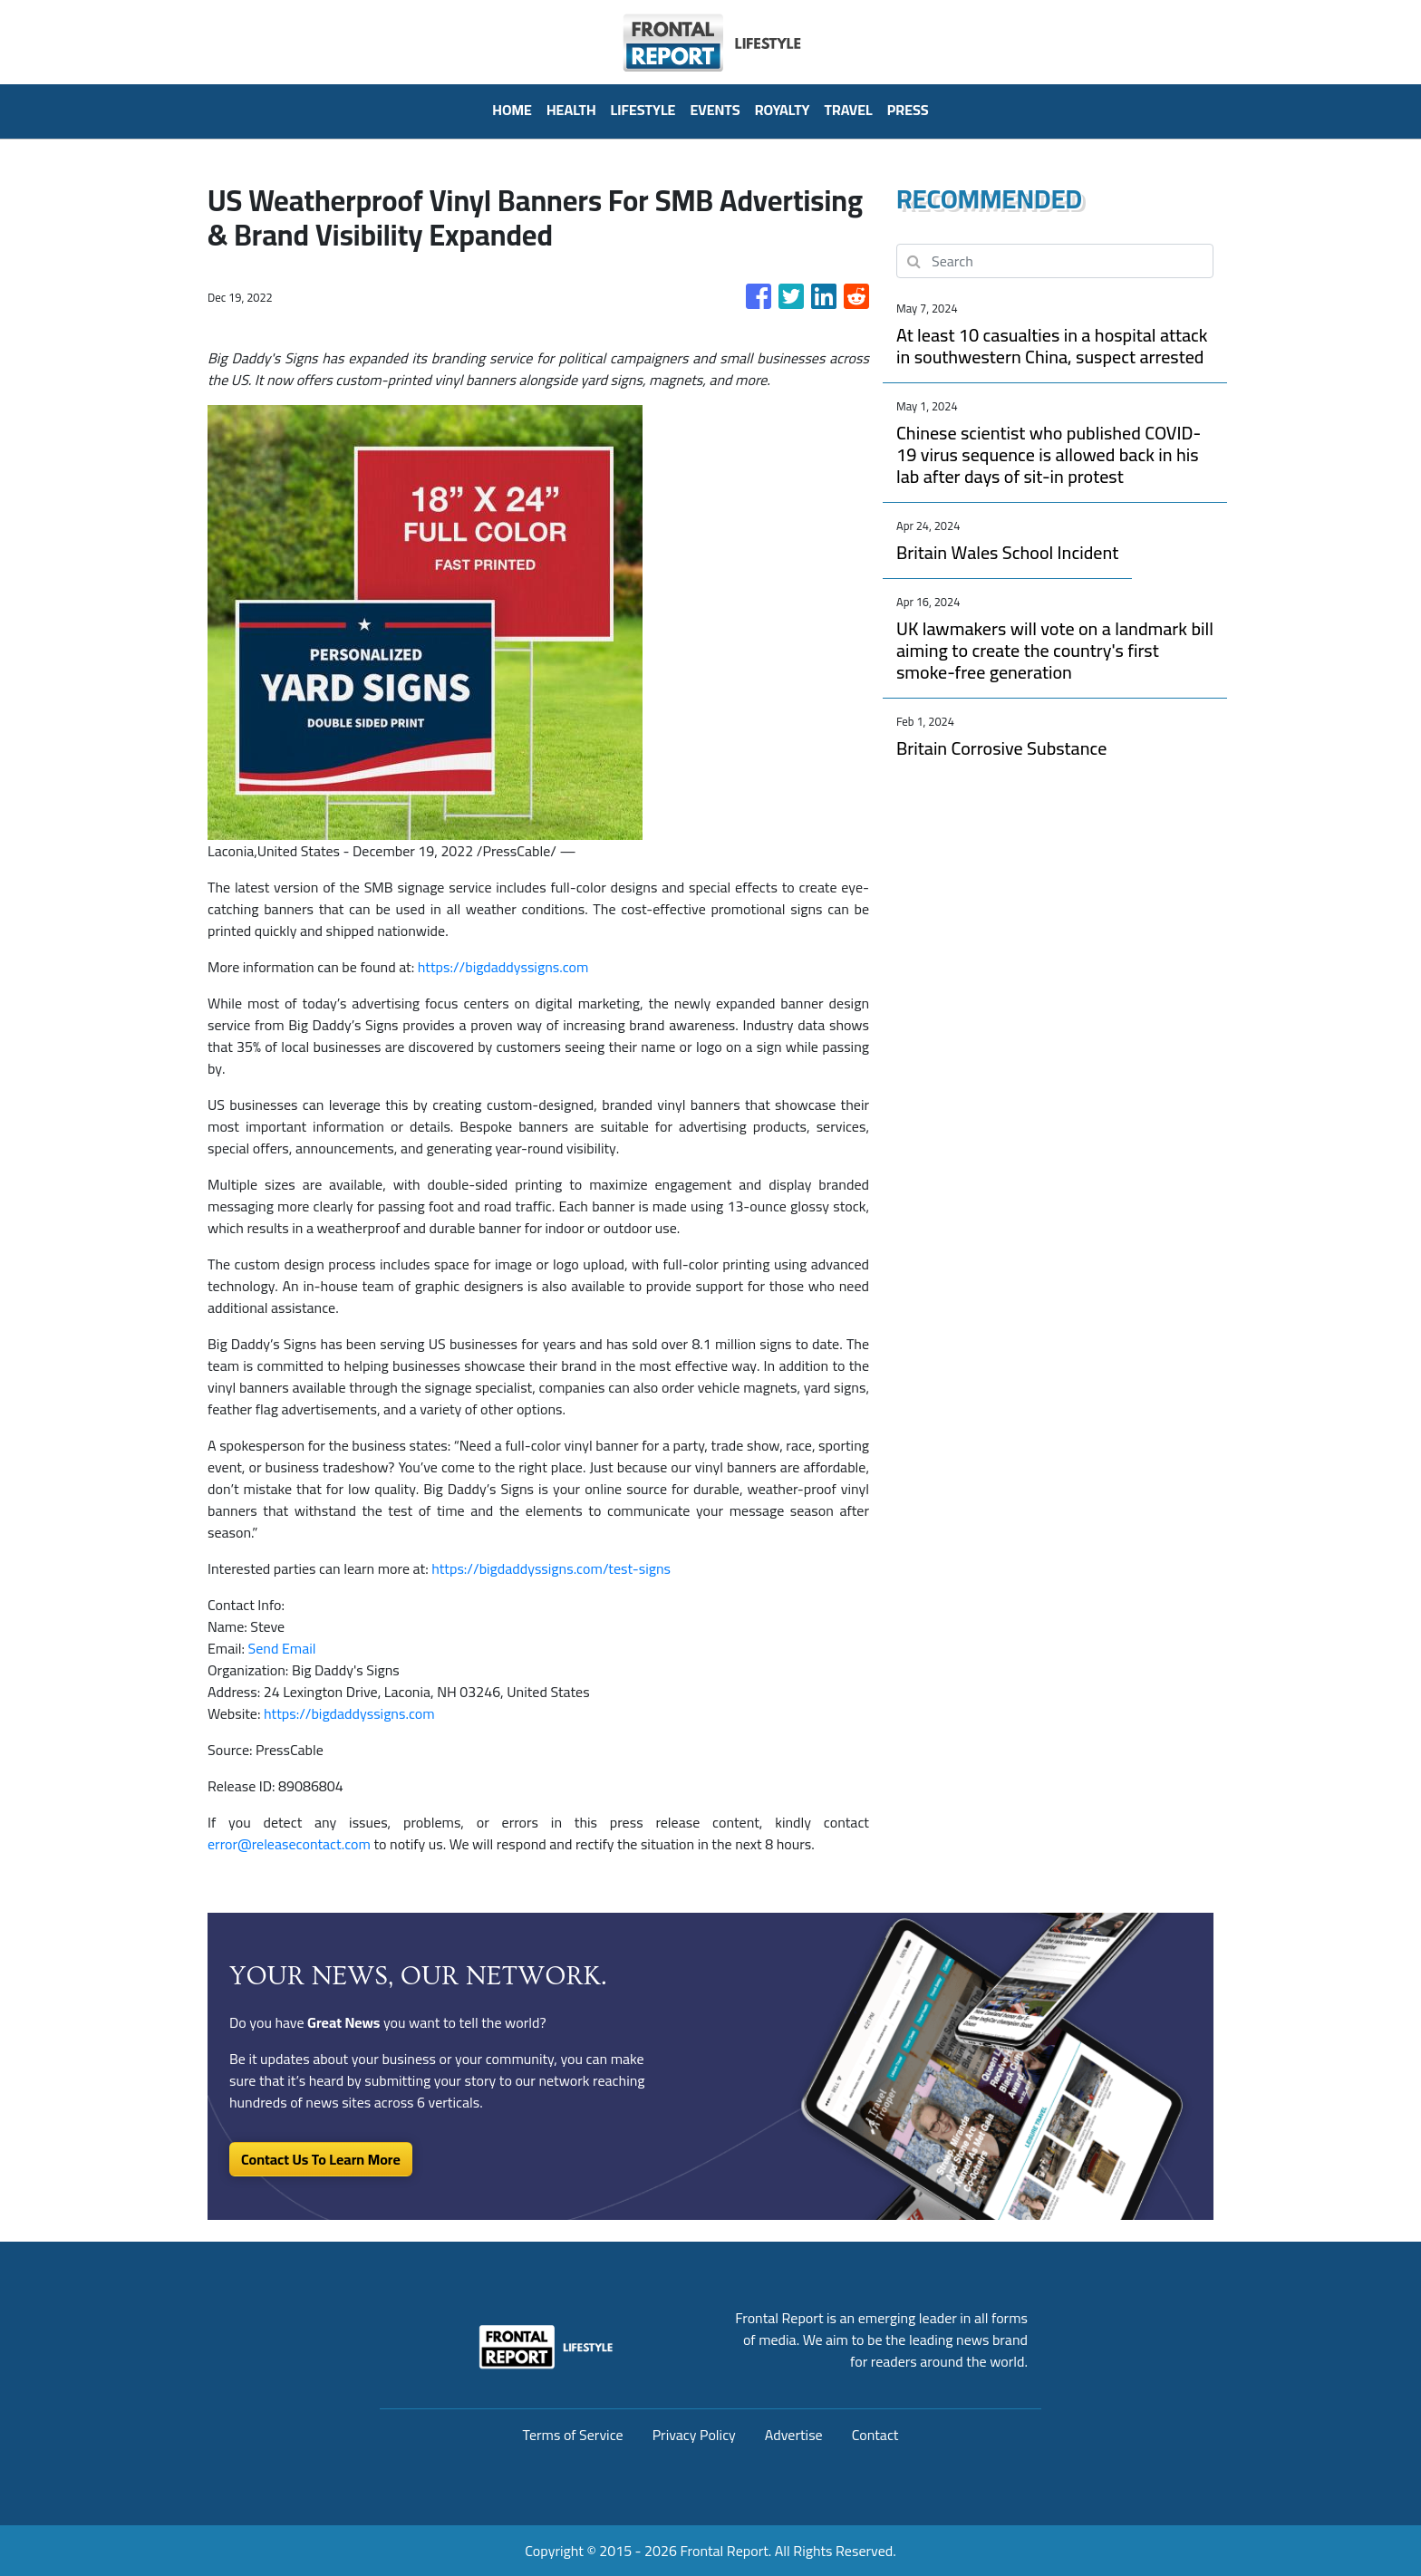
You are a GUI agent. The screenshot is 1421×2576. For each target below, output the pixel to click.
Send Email (282, 1648)
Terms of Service (573, 2434)
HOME (512, 109)
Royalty (782, 109)
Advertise (794, 2434)
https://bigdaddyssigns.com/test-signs (551, 1568)
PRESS (908, 109)
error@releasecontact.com (289, 1843)
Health (571, 109)
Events (715, 109)
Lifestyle (643, 109)
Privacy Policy (694, 2434)
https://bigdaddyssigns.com (503, 966)
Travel (849, 109)
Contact (875, 2434)
